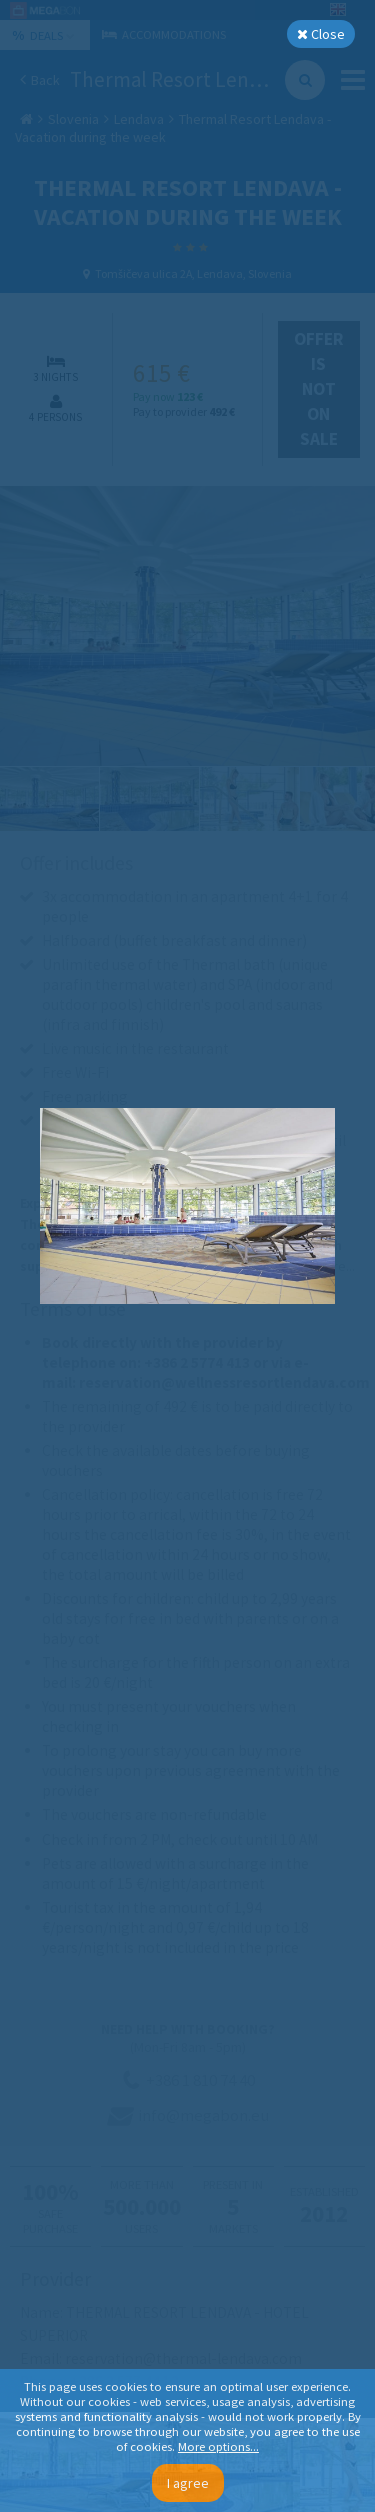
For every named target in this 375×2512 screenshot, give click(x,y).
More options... (218, 2446)
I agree (188, 2483)
